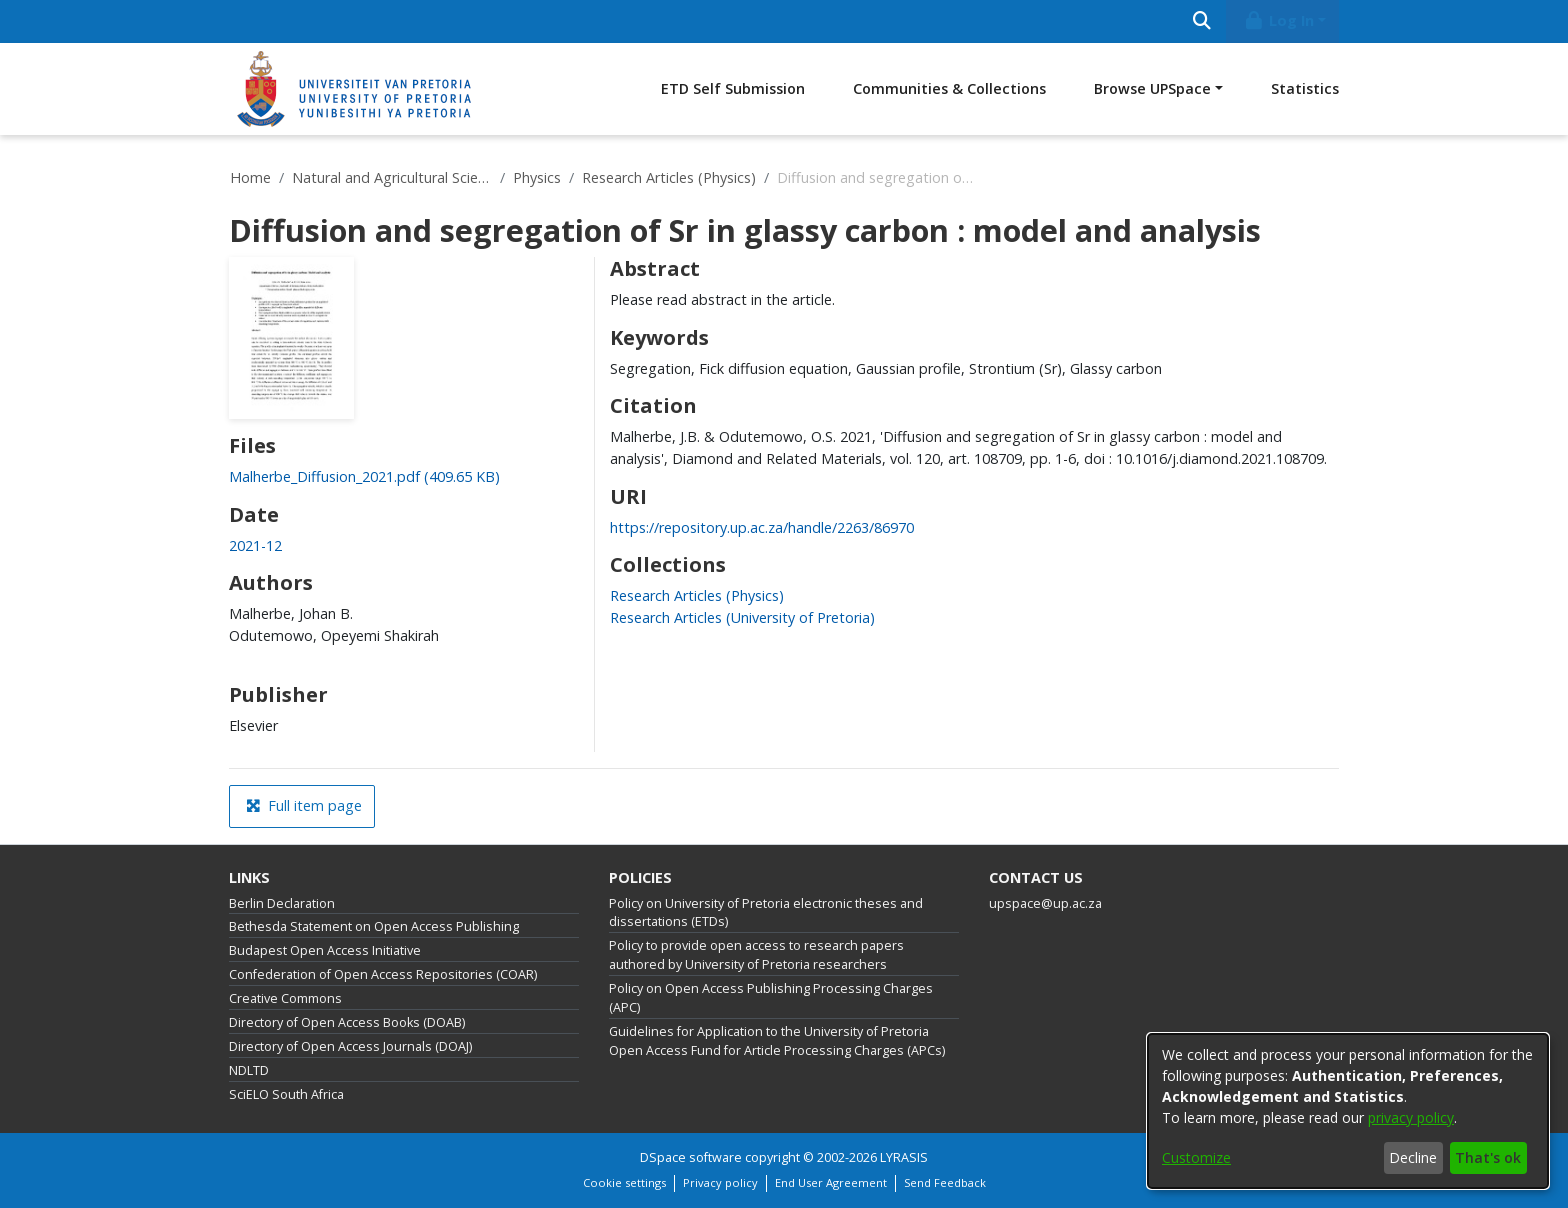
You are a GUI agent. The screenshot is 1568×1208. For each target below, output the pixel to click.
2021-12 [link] (255, 545)
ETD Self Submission (733, 88)
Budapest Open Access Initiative (325, 950)
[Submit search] (1201, 21)
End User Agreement (831, 1182)
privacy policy (1411, 1117)
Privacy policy (720, 1182)
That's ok (1488, 1157)
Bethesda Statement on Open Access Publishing (374, 926)
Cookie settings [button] (624, 1182)
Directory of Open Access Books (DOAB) (347, 1022)
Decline (1413, 1157)
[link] (364, 476)
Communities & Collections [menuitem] (949, 88)
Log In (1279, 20)
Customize (1196, 1157)
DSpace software (691, 1157)
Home (250, 177)
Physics (537, 177)
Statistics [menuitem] (1305, 88)
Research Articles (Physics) (669, 177)
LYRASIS (904, 1157)
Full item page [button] (304, 805)
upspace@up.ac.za (1045, 903)
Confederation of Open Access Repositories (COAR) (383, 974)
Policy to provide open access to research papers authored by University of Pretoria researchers (756, 955)
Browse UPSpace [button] (1152, 88)
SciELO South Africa (286, 1094)
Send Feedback (945, 1182)
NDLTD (249, 1070)
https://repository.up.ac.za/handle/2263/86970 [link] (762, 527)
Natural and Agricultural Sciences (392, 177)
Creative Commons (285, 998)
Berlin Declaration (282, 903)
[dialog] (1348, 1111)
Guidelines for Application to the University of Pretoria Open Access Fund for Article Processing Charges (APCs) (777, 1041)
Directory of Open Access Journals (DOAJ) (350, 1046)
